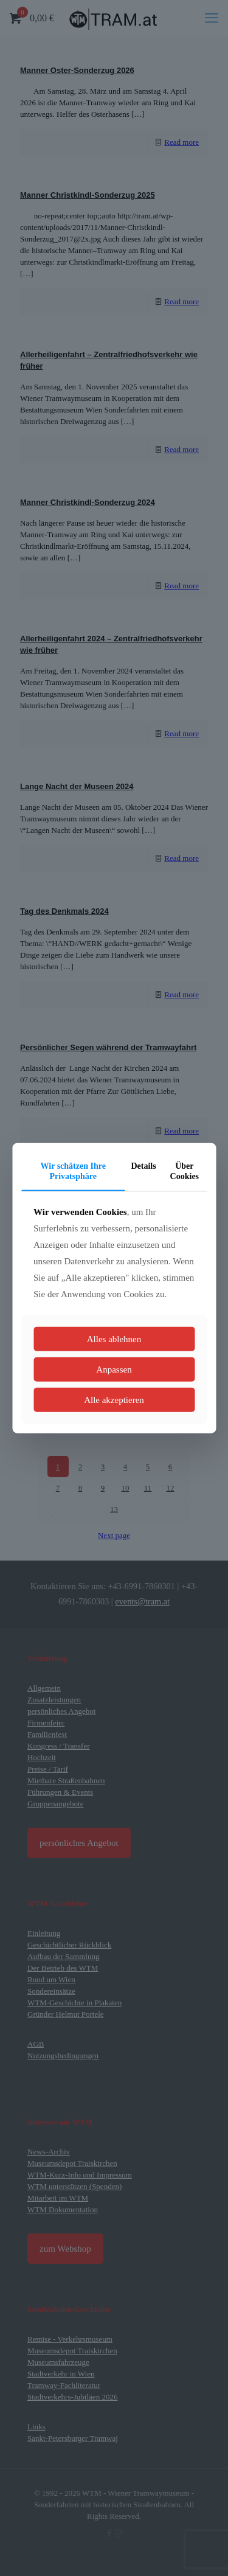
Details (143, 1166)
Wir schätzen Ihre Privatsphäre (73, 1171)
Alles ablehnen (114, 1338)
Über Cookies (184, 1171)
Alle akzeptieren (114, 1399)
